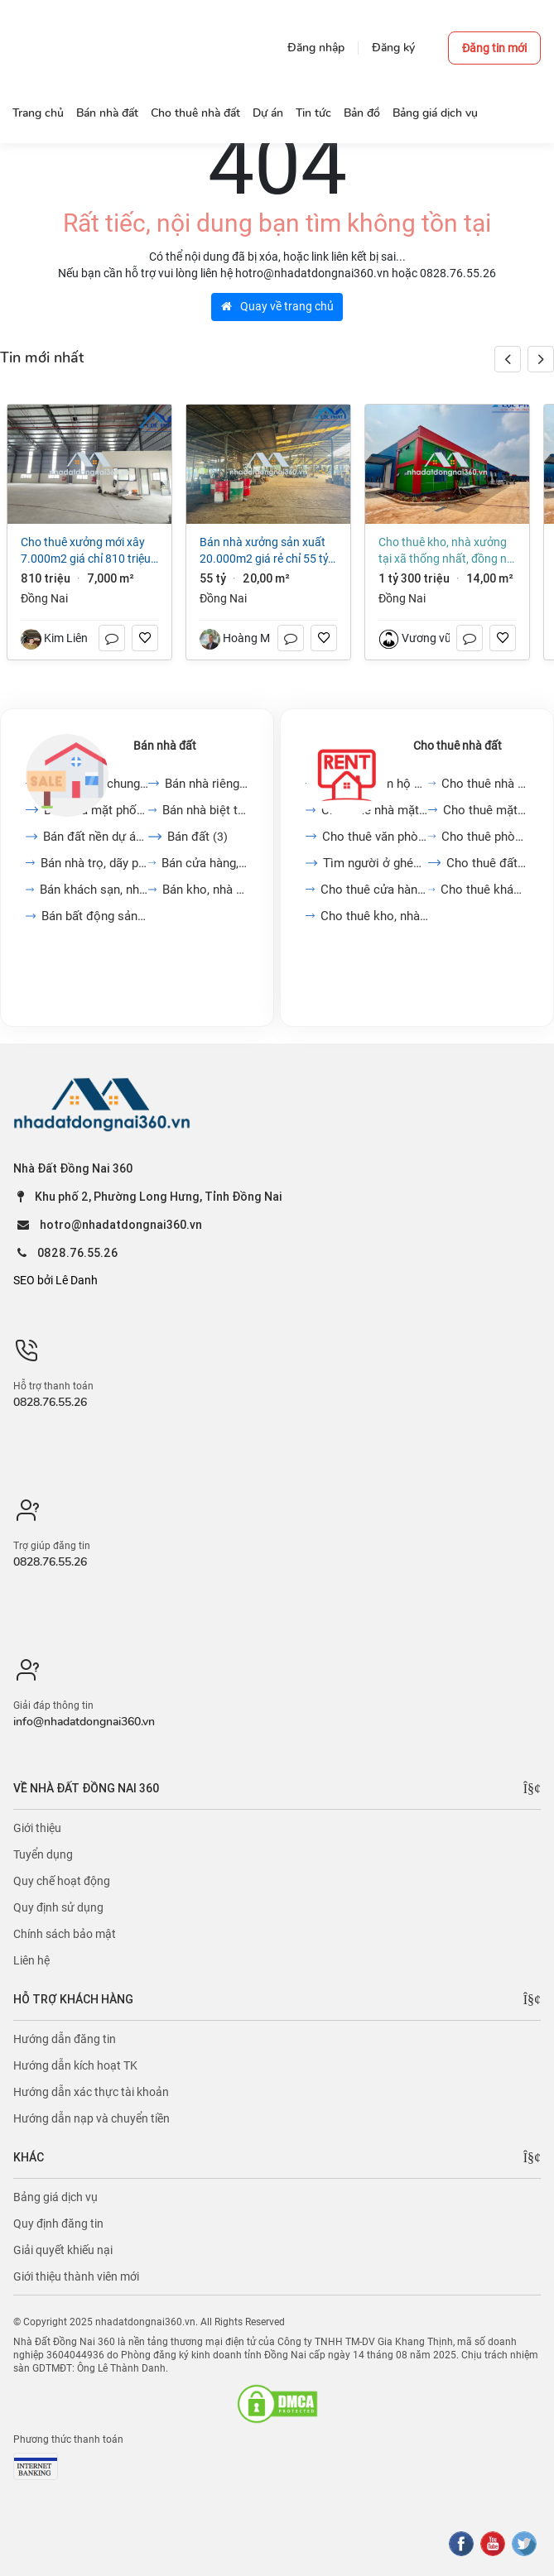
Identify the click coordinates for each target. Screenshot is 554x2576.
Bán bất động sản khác (94, 916)
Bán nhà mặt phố (96, 810)
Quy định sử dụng (58, 1907)
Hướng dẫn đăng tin (64, 2039)
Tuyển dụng (43, 1854)
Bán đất (197, 836)
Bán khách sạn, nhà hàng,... (94, 889)
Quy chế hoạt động (61, 1881)
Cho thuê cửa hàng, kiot (374, 889)
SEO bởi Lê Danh (55, 1280)
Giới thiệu (37, 1828)
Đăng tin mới (494, 48)
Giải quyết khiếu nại (63, 2250)
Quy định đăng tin (58, 2223)
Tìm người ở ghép (375, 863)
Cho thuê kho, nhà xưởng (374, 916)
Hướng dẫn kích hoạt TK (75, 2065)
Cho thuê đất (487, 863)
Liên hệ (31, 1960)
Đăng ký (393, 47)
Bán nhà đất (164, 745)
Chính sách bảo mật (64, 1933)
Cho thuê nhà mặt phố (374, 810)
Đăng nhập (315, 47)
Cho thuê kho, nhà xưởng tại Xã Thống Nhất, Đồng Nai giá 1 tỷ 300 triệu (447, 551)
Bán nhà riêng (206, 783)
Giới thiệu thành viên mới (76, 2276)
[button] (541, 359)
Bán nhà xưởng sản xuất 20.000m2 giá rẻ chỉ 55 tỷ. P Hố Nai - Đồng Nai (265, 551)
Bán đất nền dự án (95, 836)
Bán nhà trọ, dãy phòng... (94, 863)
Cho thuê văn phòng (375, 836)
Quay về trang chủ (277, 306)
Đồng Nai (44, 598)
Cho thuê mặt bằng (485, 810)
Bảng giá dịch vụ (55, 2197)
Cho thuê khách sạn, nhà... (484, 889)
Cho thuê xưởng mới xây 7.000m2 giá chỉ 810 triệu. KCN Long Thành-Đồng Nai (87, 551)
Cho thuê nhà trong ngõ (484, 783)
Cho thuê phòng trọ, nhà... (484, 836)
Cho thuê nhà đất (457, 745)
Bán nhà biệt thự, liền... (205, 810)
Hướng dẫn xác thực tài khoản (91, 2092)
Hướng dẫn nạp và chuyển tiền (91, 2118)
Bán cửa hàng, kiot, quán (204, 863)
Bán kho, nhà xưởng (205, 889)
